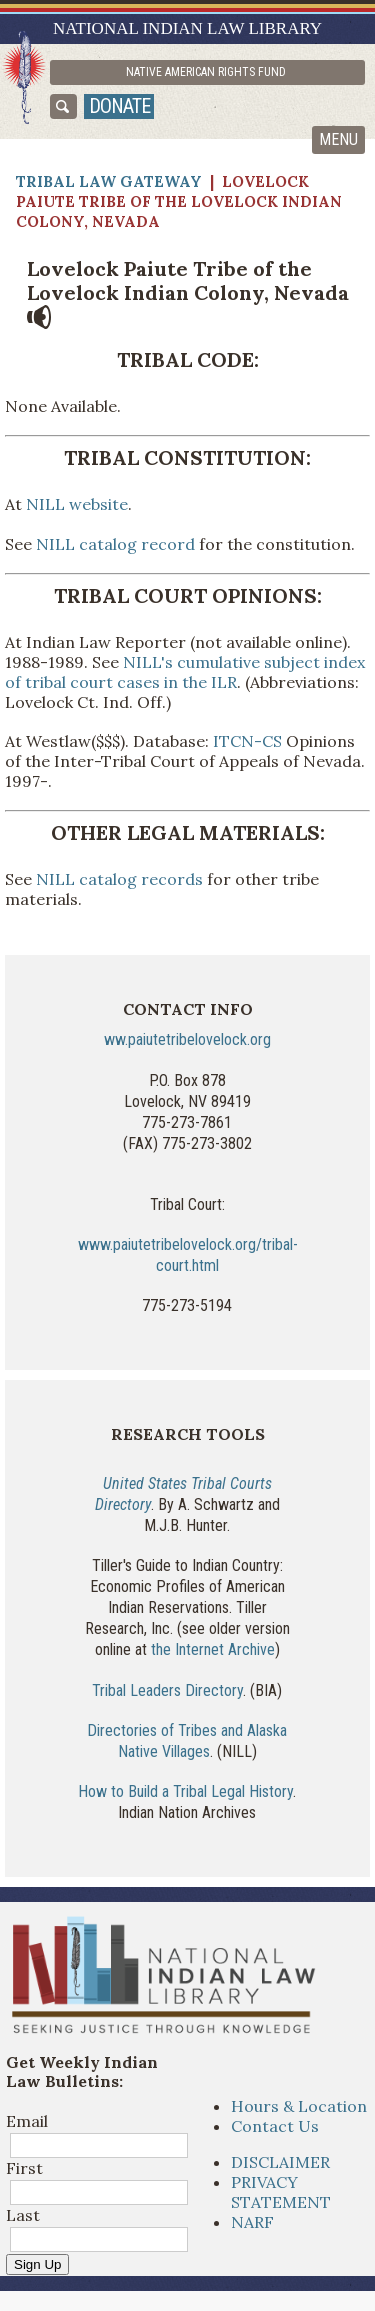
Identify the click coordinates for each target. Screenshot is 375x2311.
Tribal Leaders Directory (167, 1690)
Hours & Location (299, 2106)
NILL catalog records (119, 879)
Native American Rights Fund (206, 72)
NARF (252, 2222)
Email (27, 2121)
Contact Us (275, 2126)
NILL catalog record (115, 544)
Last (23, 2215)
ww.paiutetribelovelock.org (187, 1039)
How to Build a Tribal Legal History (185, 1791)
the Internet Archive (213, 1649)
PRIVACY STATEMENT (281, 2192)
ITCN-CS (247, 741)
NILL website (75, 504)
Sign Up (37, 2264)
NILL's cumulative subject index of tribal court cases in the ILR (185, 672)
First (24, 2168)
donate (119, 106)
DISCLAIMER (280, 2162)
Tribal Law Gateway (109, 181)
